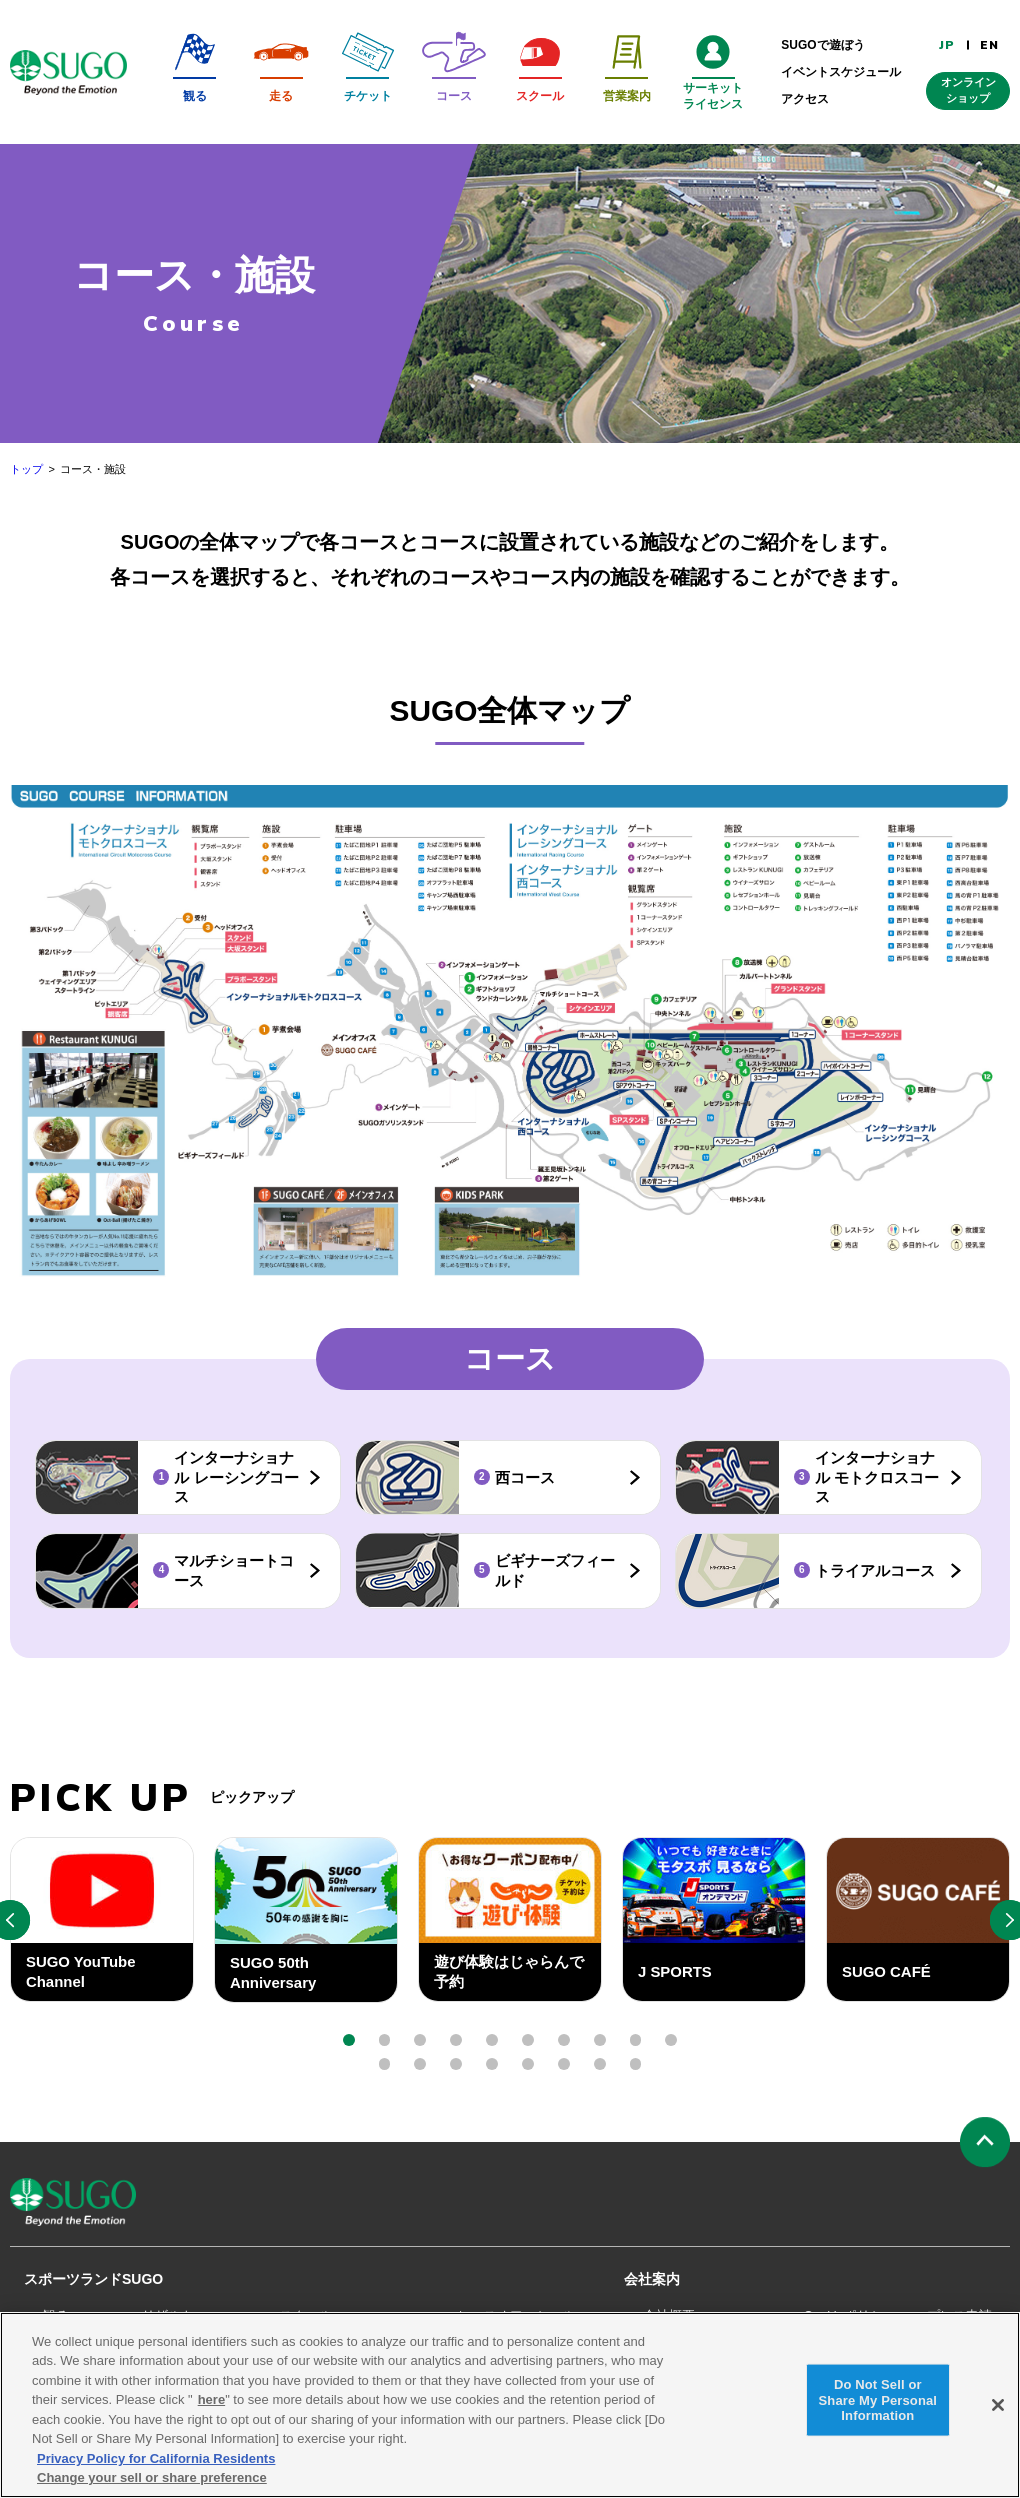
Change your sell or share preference (152, 2487)
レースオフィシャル (516, 2315)
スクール (306, 2315)
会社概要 (669, 2315)
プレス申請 (959, 2315)
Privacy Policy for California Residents (156, 2467)
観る (56, 2315)
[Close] (998, 2414)
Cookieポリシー (850, 2315)
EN (989, 45)
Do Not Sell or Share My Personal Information (878, 2409)
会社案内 (652, 2279)
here (211, 2409)
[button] (349, 2040)
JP (947, 45)
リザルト (168, 2315)
